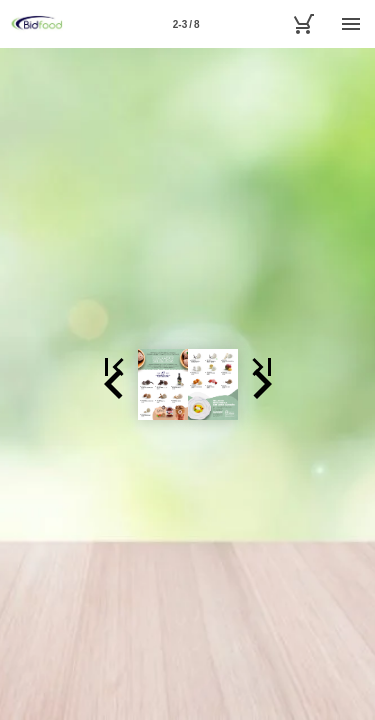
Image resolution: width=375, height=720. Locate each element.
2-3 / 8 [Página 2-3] (186, 24)
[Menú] (351, 24)
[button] (24, 384)
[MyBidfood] (303, 24)
